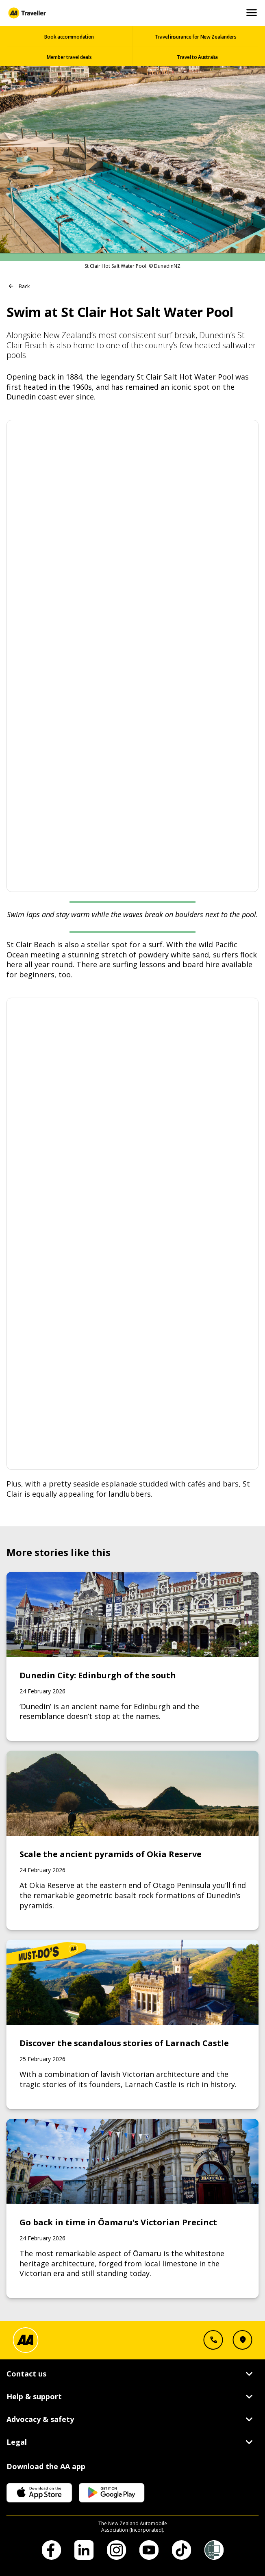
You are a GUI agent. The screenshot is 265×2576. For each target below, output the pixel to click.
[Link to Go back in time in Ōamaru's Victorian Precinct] (133, 2208)
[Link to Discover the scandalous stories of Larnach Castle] (133, 2024)
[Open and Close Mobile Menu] (251, 13)
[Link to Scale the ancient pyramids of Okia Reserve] (133, 1840)
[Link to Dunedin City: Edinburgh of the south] (133, 1656)
